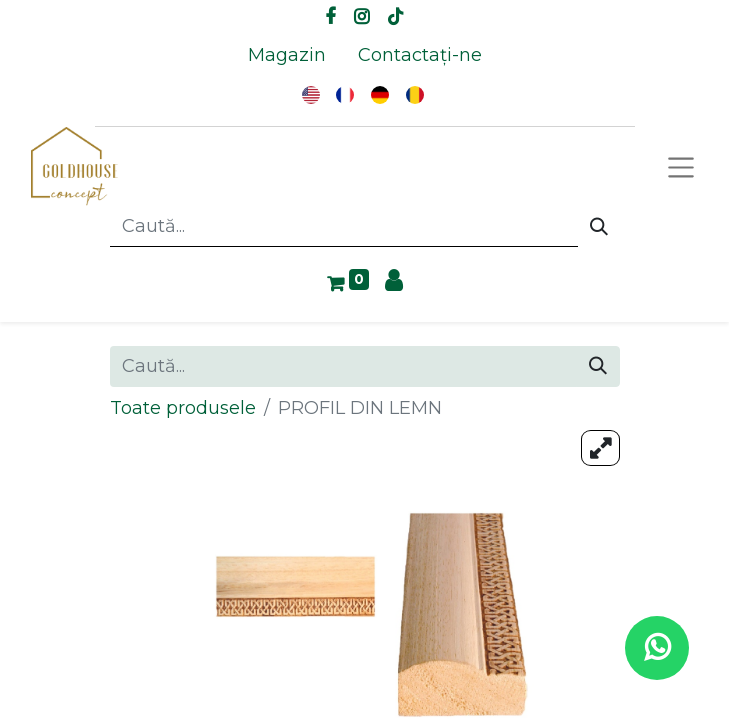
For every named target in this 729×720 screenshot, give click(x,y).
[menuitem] (287, 55)
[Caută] (599, 227)
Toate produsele (183, 408)
